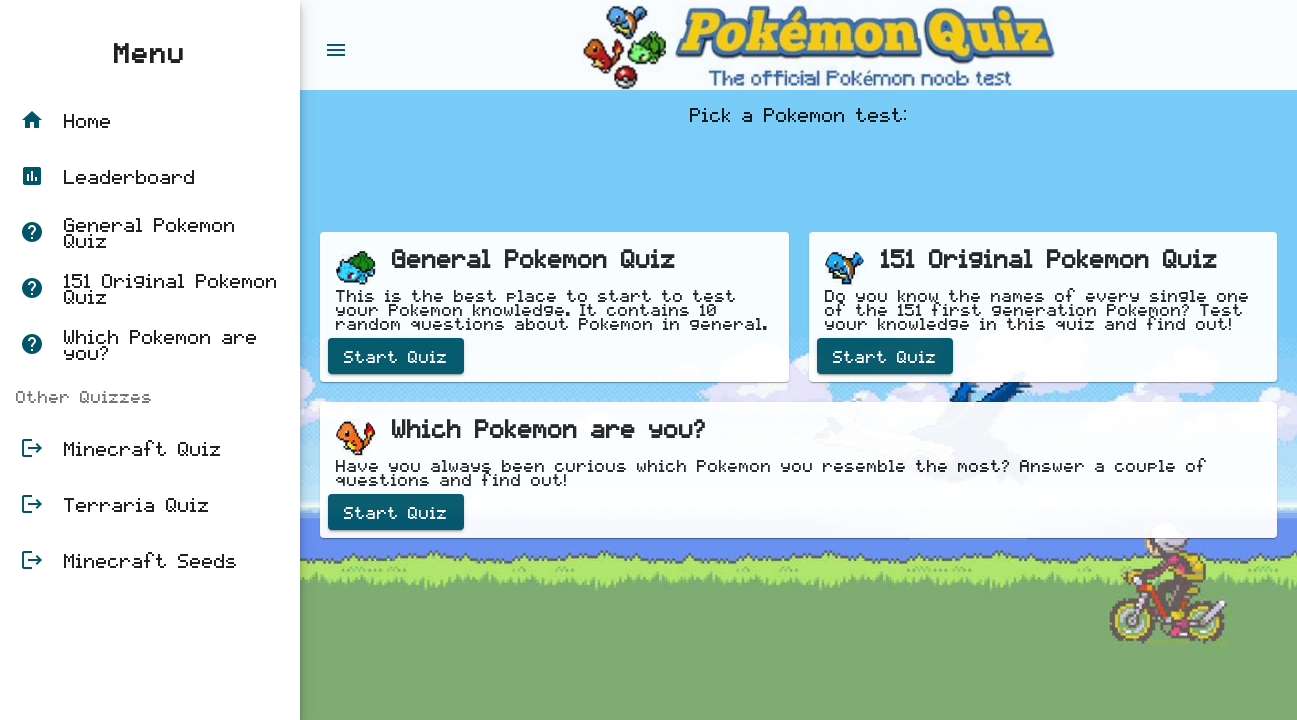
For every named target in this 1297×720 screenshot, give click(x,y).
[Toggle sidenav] (336, 45)
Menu (150, 52)
